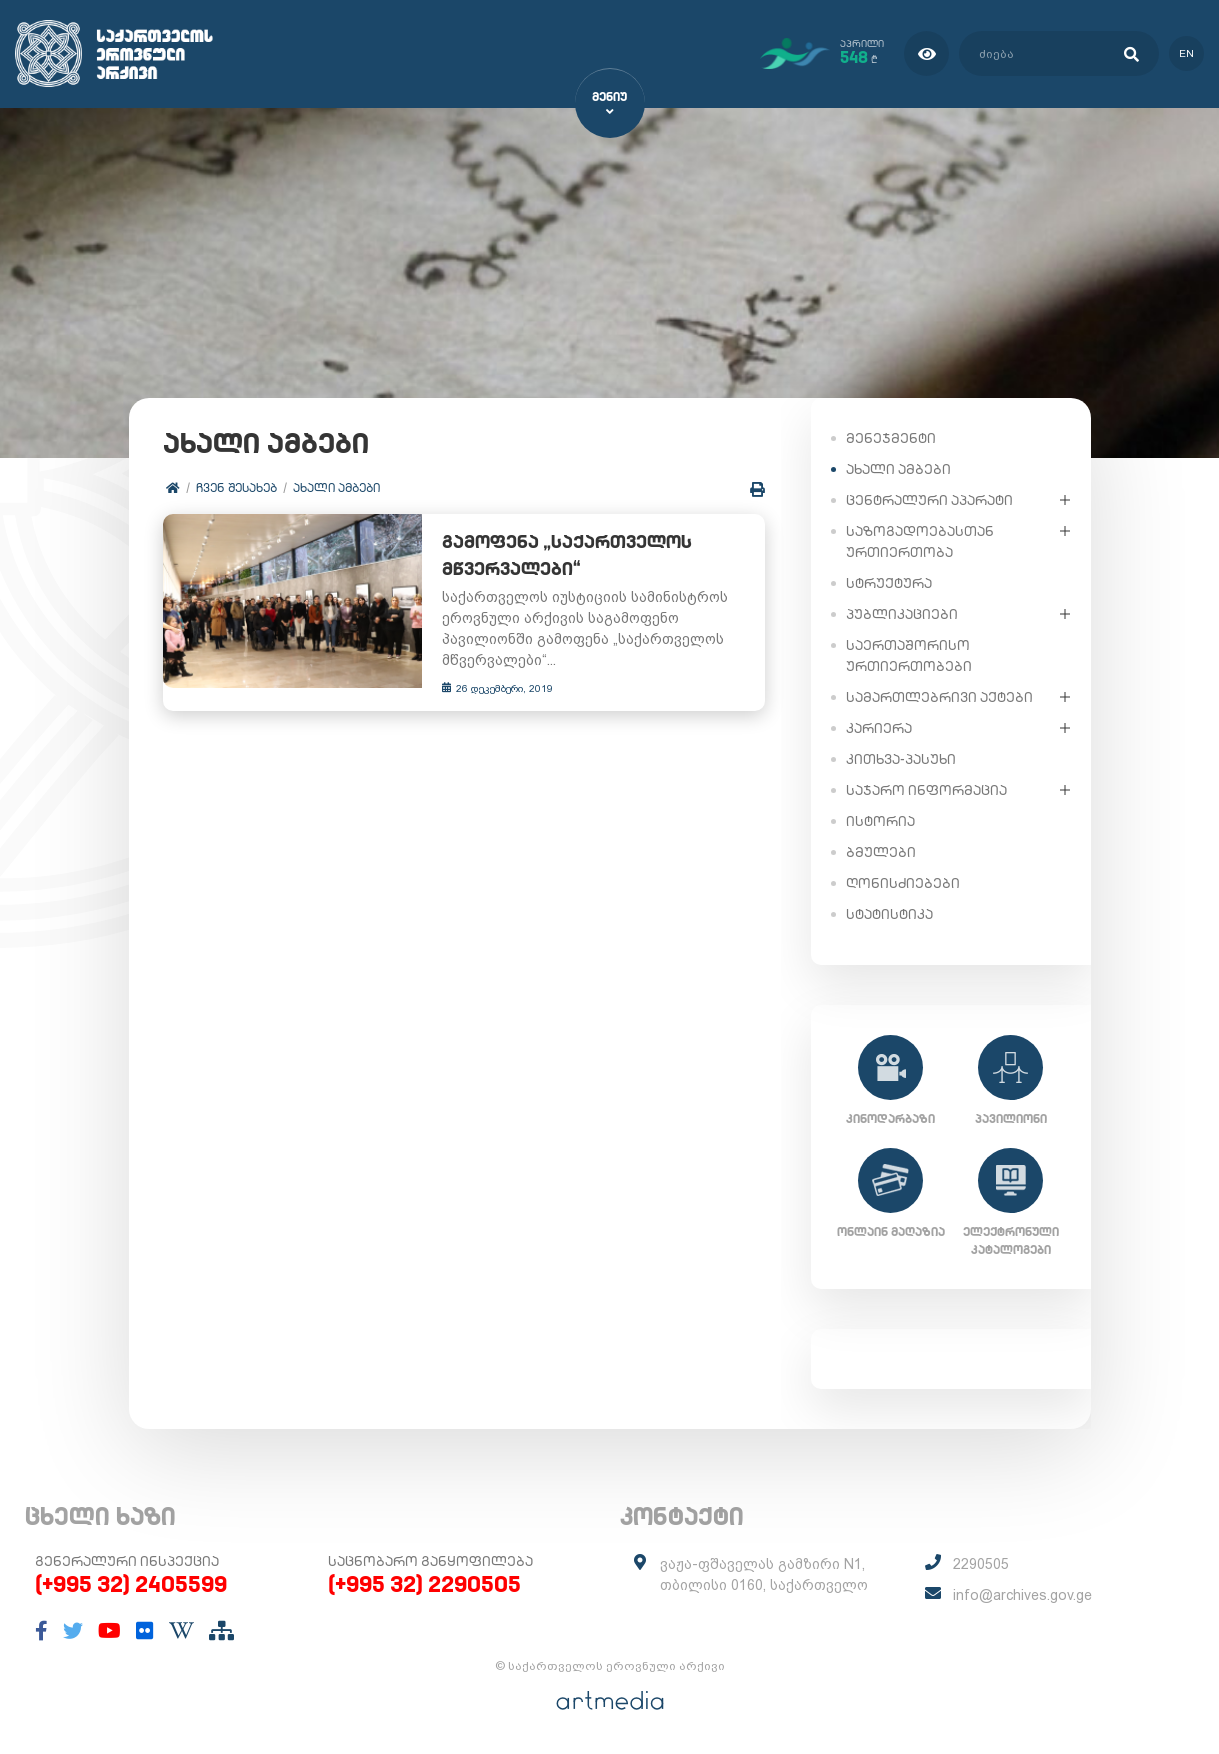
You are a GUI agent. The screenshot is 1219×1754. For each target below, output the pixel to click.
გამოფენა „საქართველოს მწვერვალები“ (559, 556)
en (1186, 53)
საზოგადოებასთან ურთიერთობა (920, 540)
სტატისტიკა (889, 913)
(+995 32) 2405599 (131, 1584)
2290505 (981, 1564)
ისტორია (880, 820)
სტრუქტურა (889, 582)
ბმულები (881, 851)
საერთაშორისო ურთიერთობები (909, 654)
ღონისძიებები (903, 882)
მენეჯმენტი (891, 437)
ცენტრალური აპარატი (929, 499)
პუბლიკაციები (902, 613)
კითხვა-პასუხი (901, 758)
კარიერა (879, 727)
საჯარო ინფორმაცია (926, 789)
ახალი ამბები (337, 487)
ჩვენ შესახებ (237, 487)
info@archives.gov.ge (1022, 1595)
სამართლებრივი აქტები (939, 696)
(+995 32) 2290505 (424, 1584)
